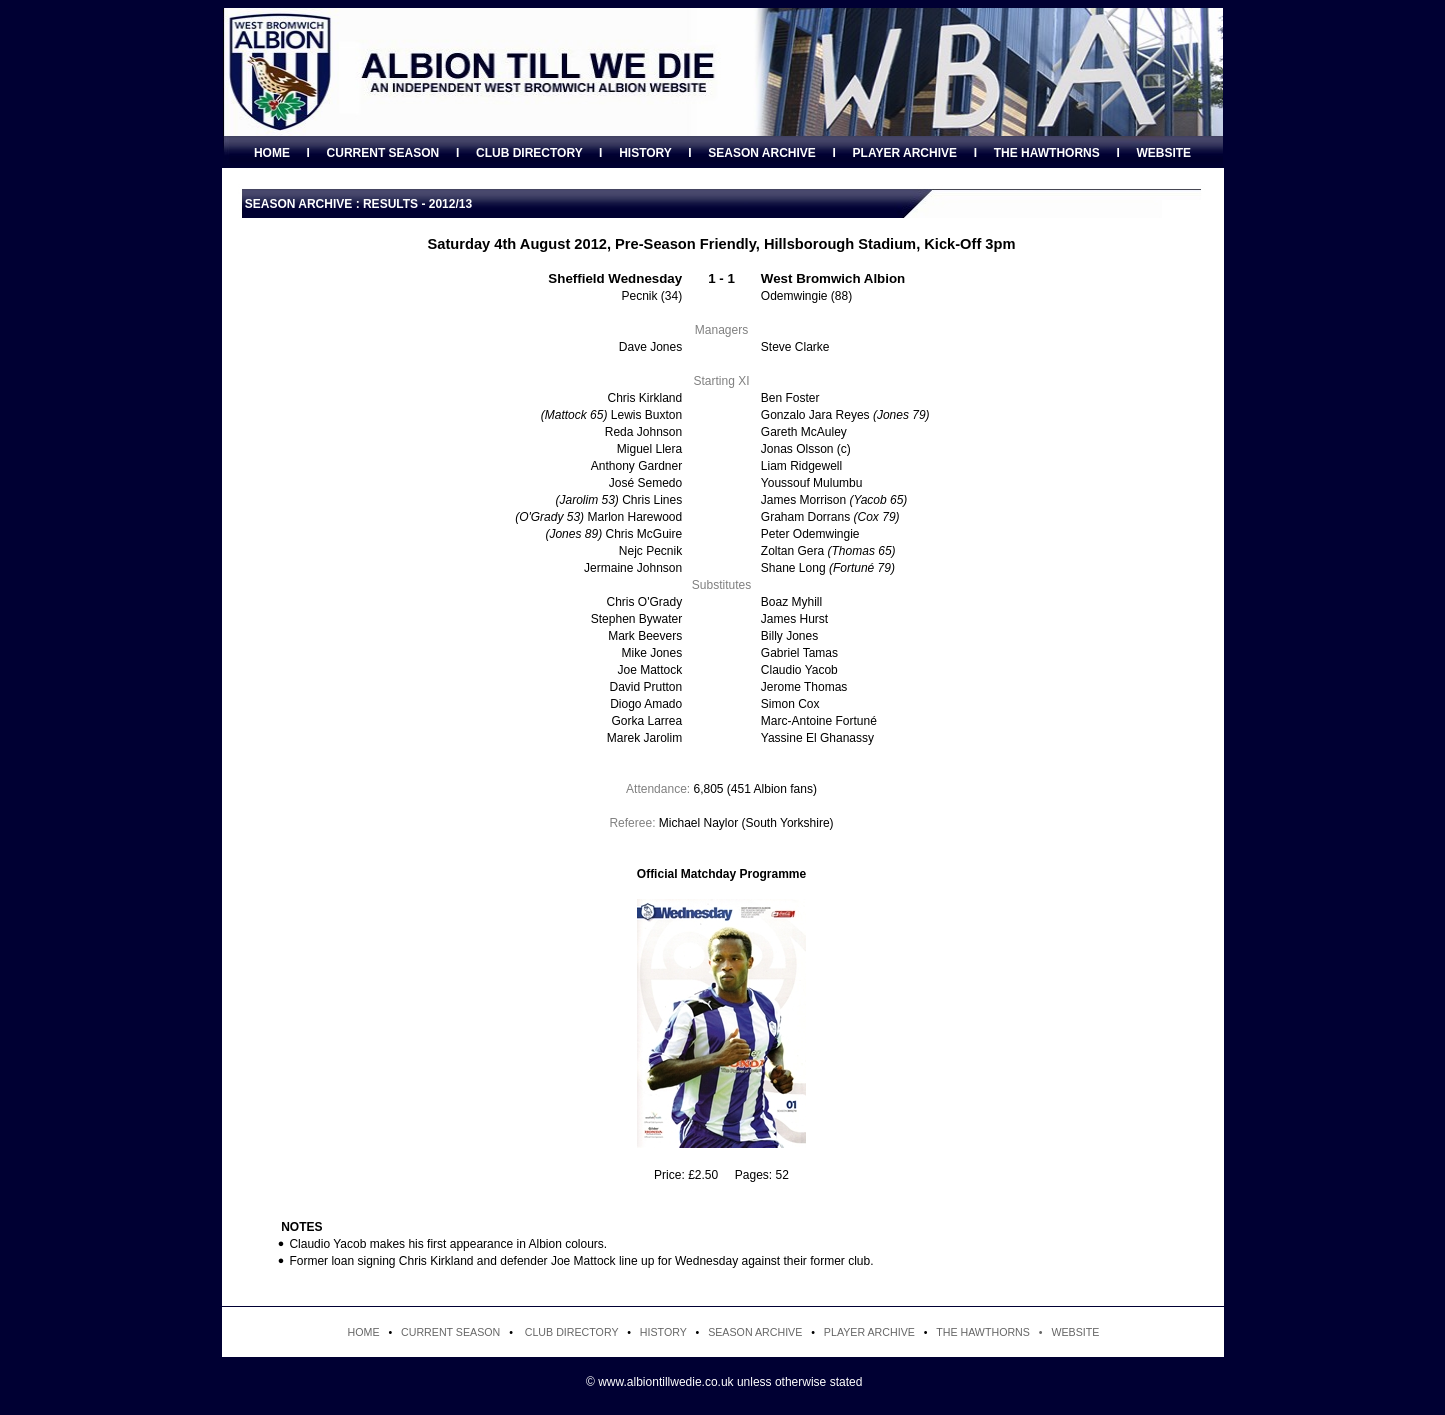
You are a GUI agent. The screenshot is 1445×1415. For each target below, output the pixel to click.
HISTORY (645, 153)
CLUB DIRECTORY (529, 153)
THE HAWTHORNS (1047, 153)
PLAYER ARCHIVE (905, 153)
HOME (272, 153)
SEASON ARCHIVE (762, 153)
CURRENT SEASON (383, 153)
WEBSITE (1163, 153)
